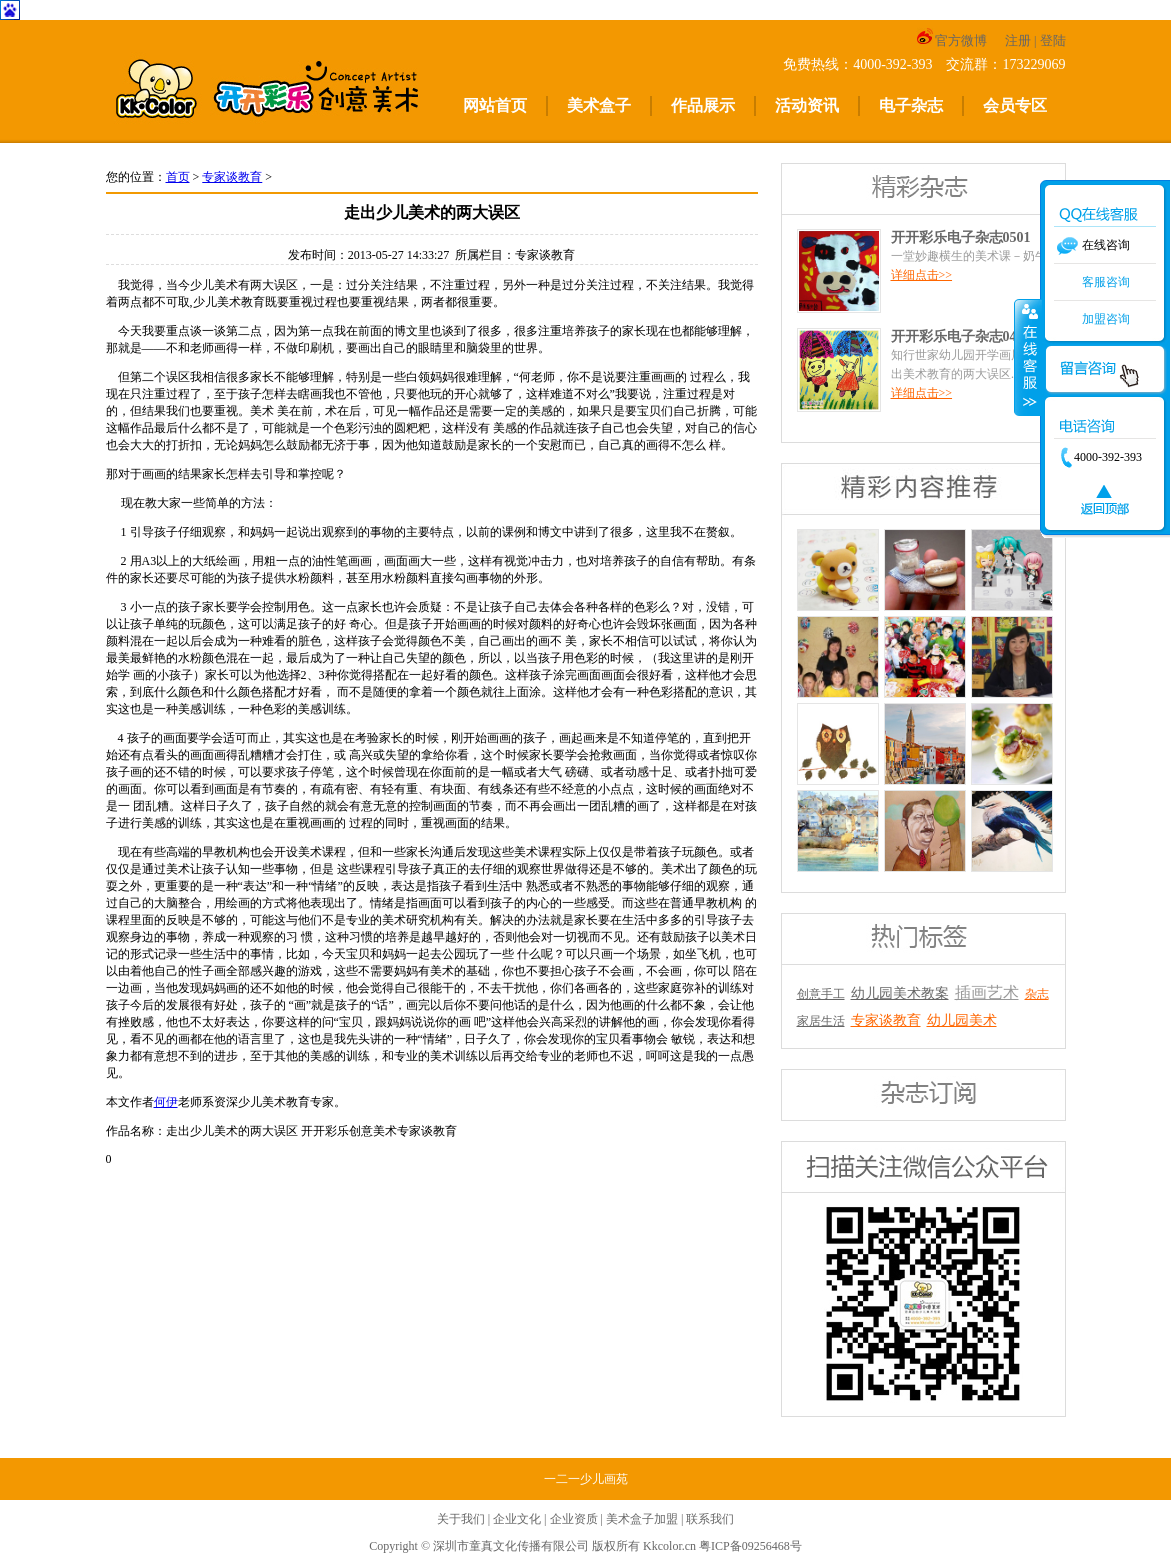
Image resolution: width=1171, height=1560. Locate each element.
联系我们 (710, 1519)
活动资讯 (807, 105)
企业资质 (574, 1519)
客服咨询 (1106, 282)
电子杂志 (911, 105)
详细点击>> (922, 275)
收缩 (1028, 357)
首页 (178, 177)
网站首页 (495, 105)
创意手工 (821, 994)
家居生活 (821, 1021)
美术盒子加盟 (642, 1519)
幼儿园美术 (962, 1020)
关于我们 (461, 1519)
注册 (1018, 40)
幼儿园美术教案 (900, 993)
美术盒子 (599, 105)
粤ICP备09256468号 (750, 1546)
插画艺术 (987, 992)
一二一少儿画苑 (586, 1479)
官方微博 (951, 40)
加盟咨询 (1106, 319)
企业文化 (517, 1519)
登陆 (1053, 40)
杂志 (1037, 994)
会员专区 (1015, 105)
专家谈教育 (232, 177)
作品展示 (703, 105)
